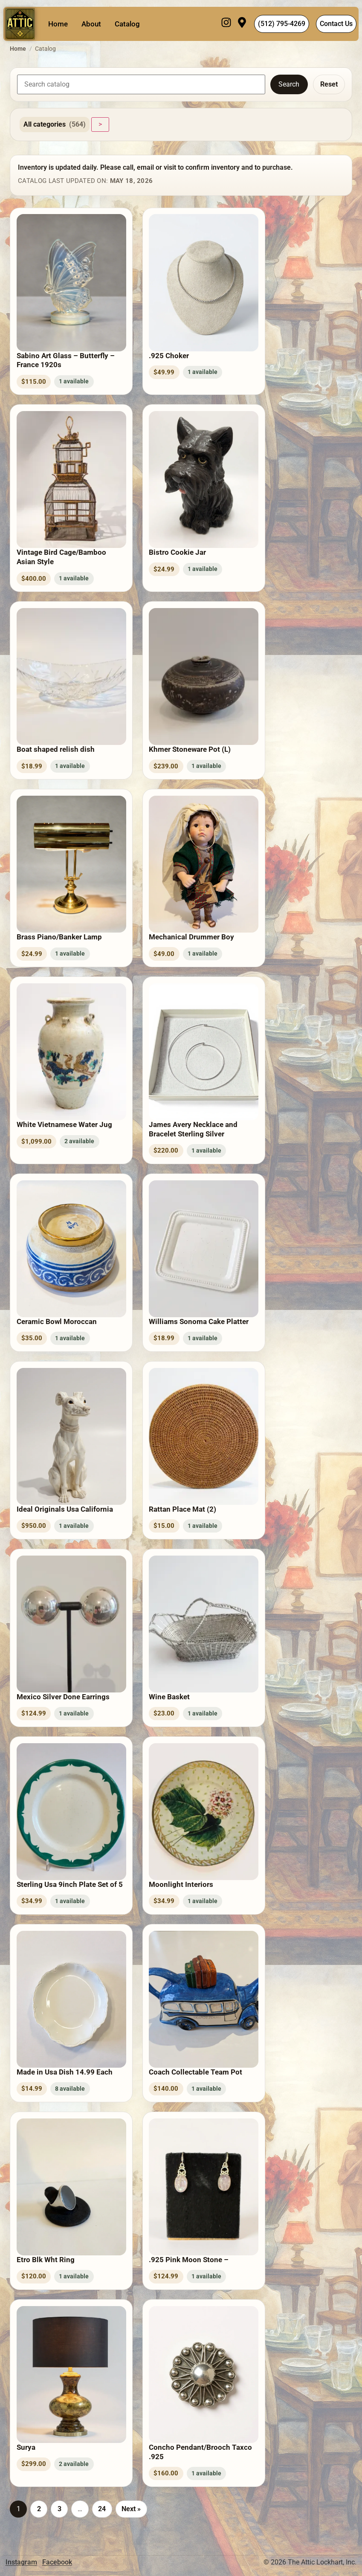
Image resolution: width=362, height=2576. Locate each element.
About (91, 24)
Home (58, 24)
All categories (54, 124)
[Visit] (242, 24)
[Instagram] (226, 24)
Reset (329, 84)
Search (288, 84)
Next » (131, 2509)
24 (102, 2509)
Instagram (21, 2562)
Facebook (57, 2562)
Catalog (127, 24)
